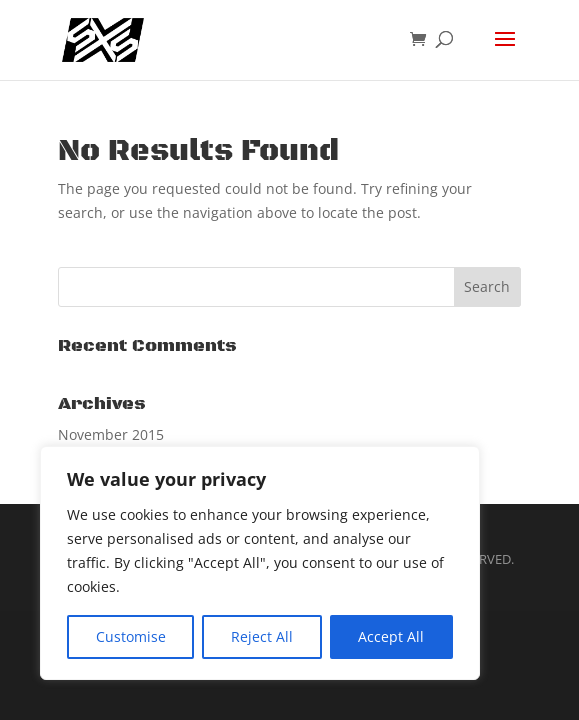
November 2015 (111, 434)
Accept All (391, 636)
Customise (131, 636)
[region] (260, 563)
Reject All (262, 636)
